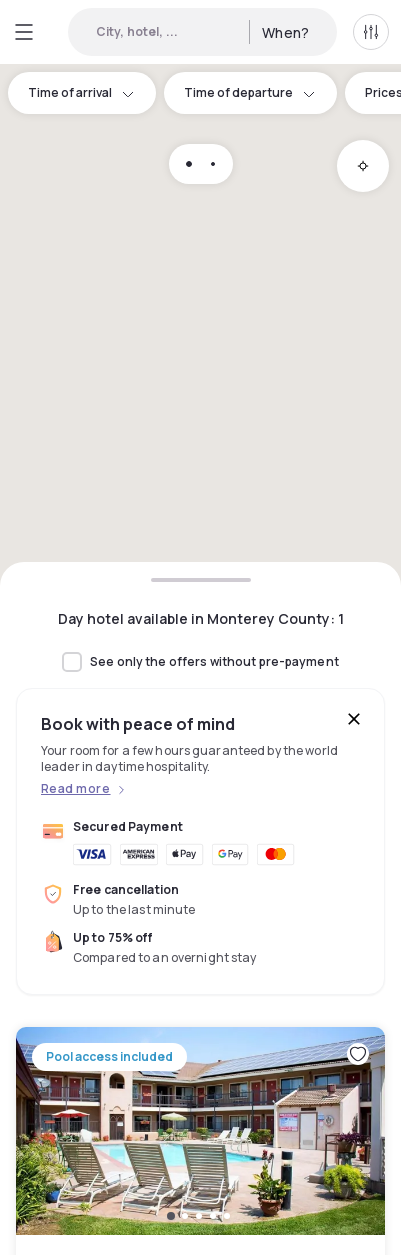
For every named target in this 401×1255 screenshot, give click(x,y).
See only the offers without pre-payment (214, 662)
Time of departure (250, 92)
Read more (75, 789)
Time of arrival (82, 92)
